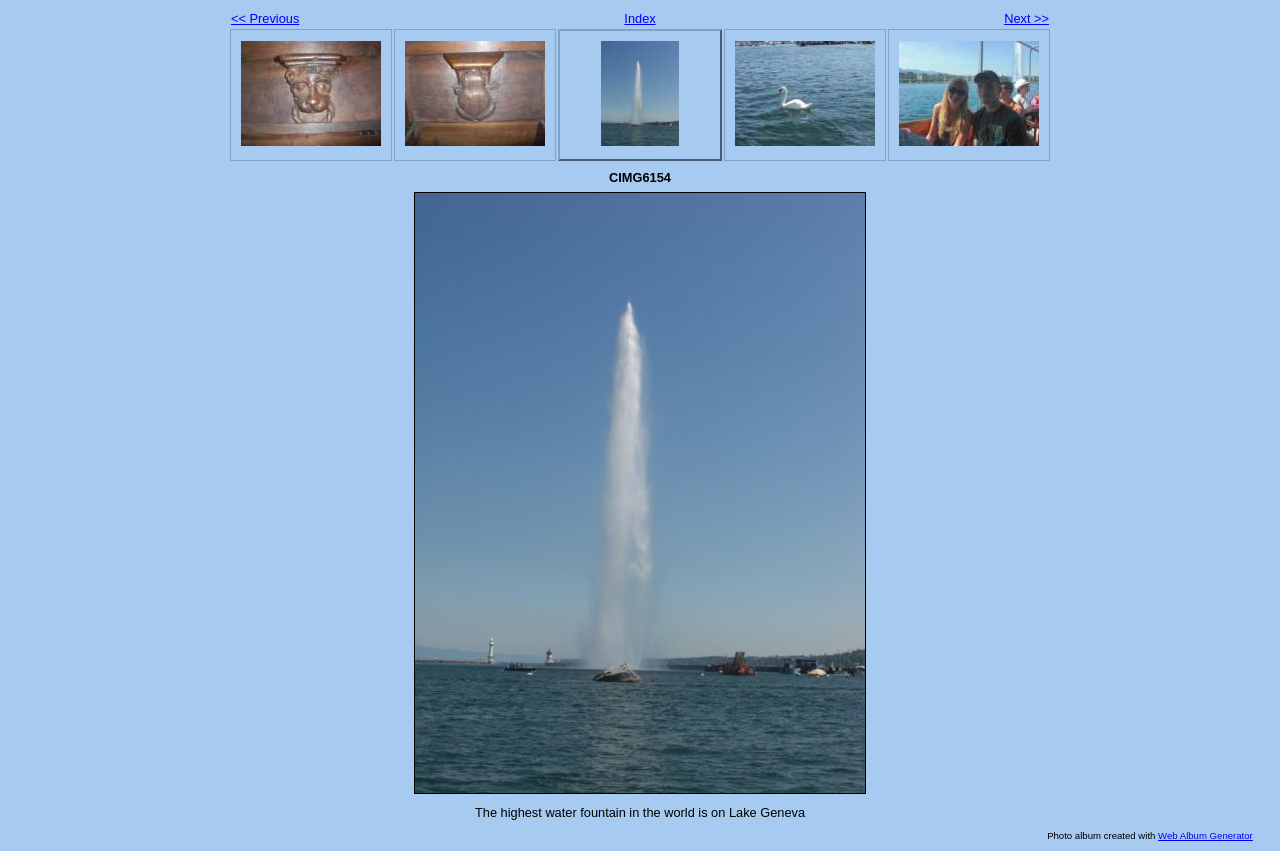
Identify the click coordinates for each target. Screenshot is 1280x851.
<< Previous (265, 18)
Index (639, 18)
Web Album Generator (1205, 835)
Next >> (1026, 18)
